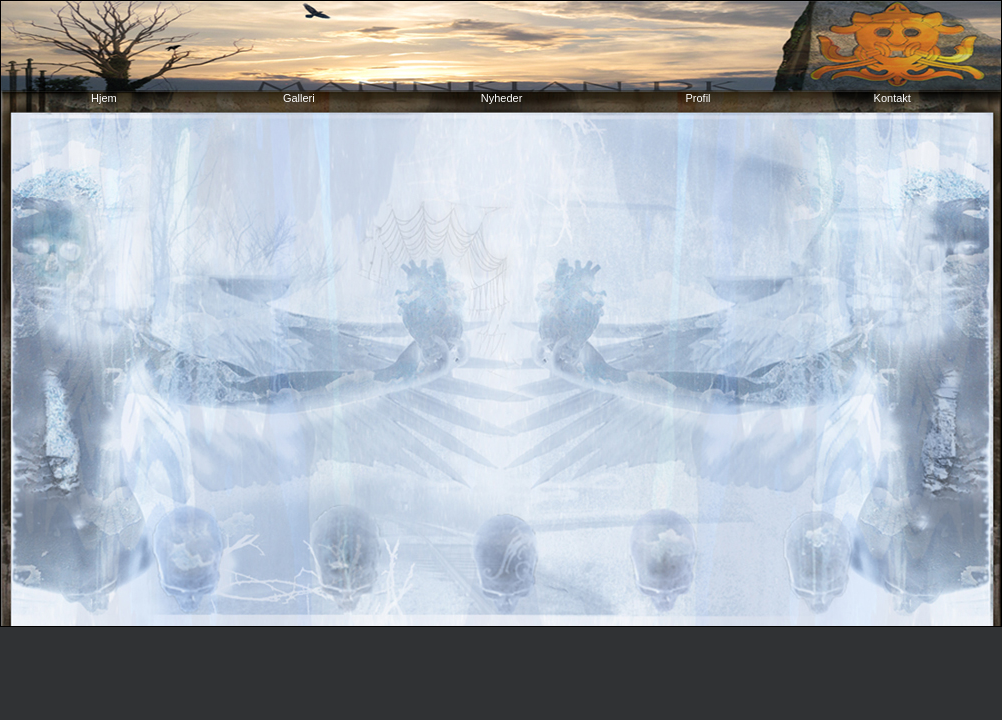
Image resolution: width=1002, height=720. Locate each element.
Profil (697, 98)
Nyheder (502, 98)
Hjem (105, 98)
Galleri (300, 98)
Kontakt (892, 98)
